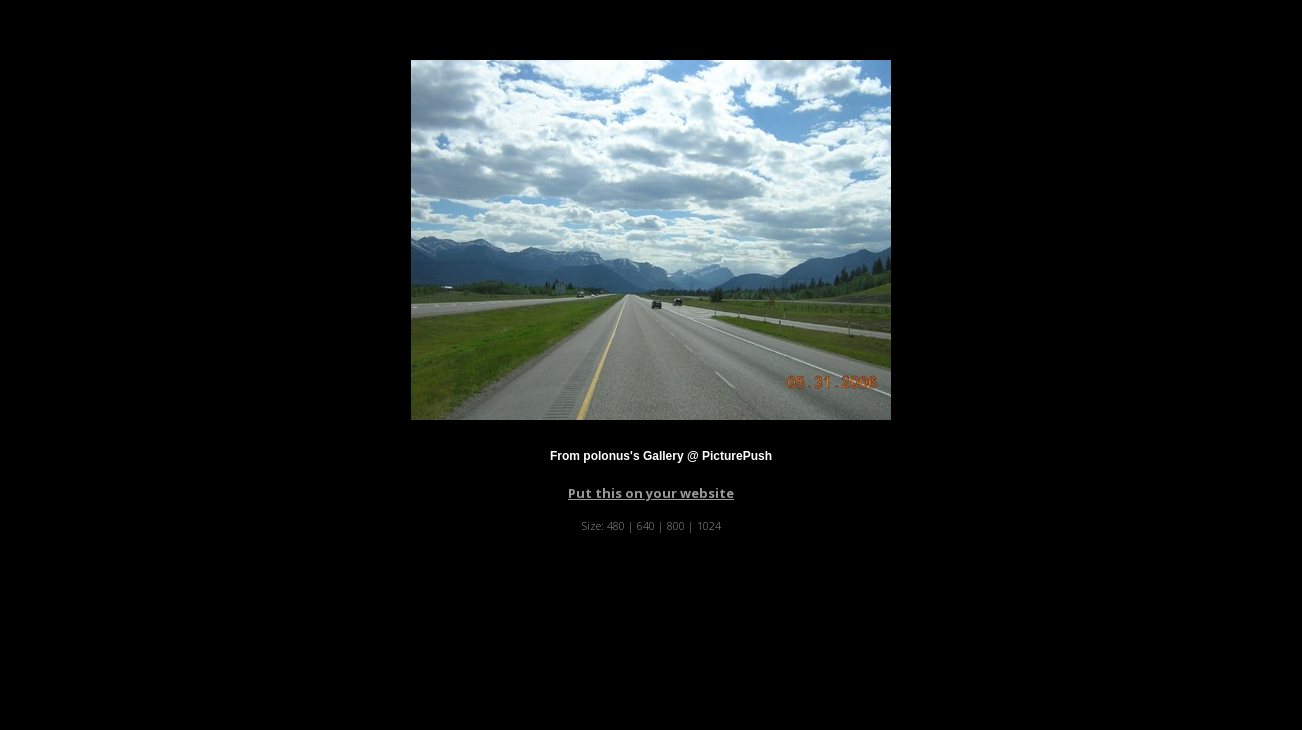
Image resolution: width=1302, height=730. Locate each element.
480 (616, 525)
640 (646, 525)
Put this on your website (651, 493)
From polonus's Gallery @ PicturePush (661, 456)
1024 (709, 525)
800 (676, 525)
